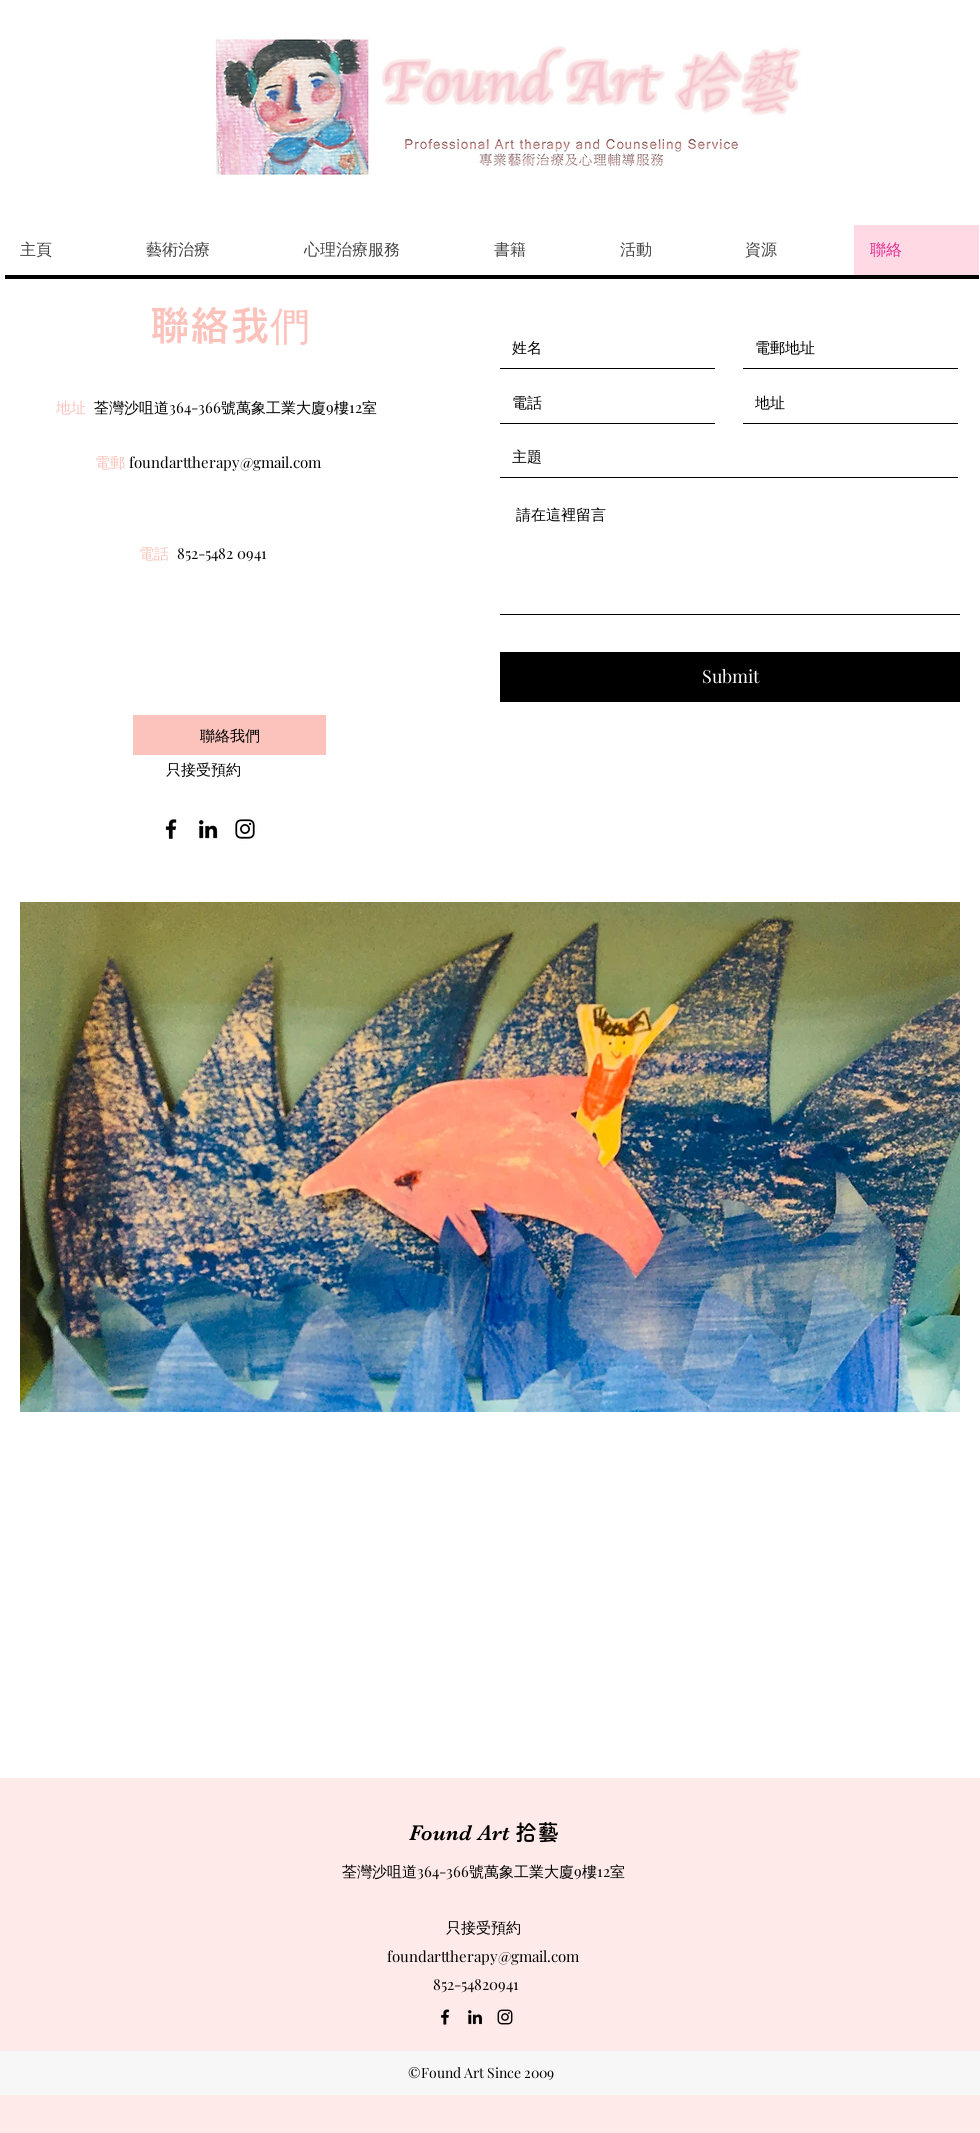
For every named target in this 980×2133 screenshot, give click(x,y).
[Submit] (730, 677)
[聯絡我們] (229, 735)
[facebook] (171, 829)
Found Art (484, 1832)
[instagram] (245, 829)
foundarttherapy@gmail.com (225, 462)
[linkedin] (208, 829)
